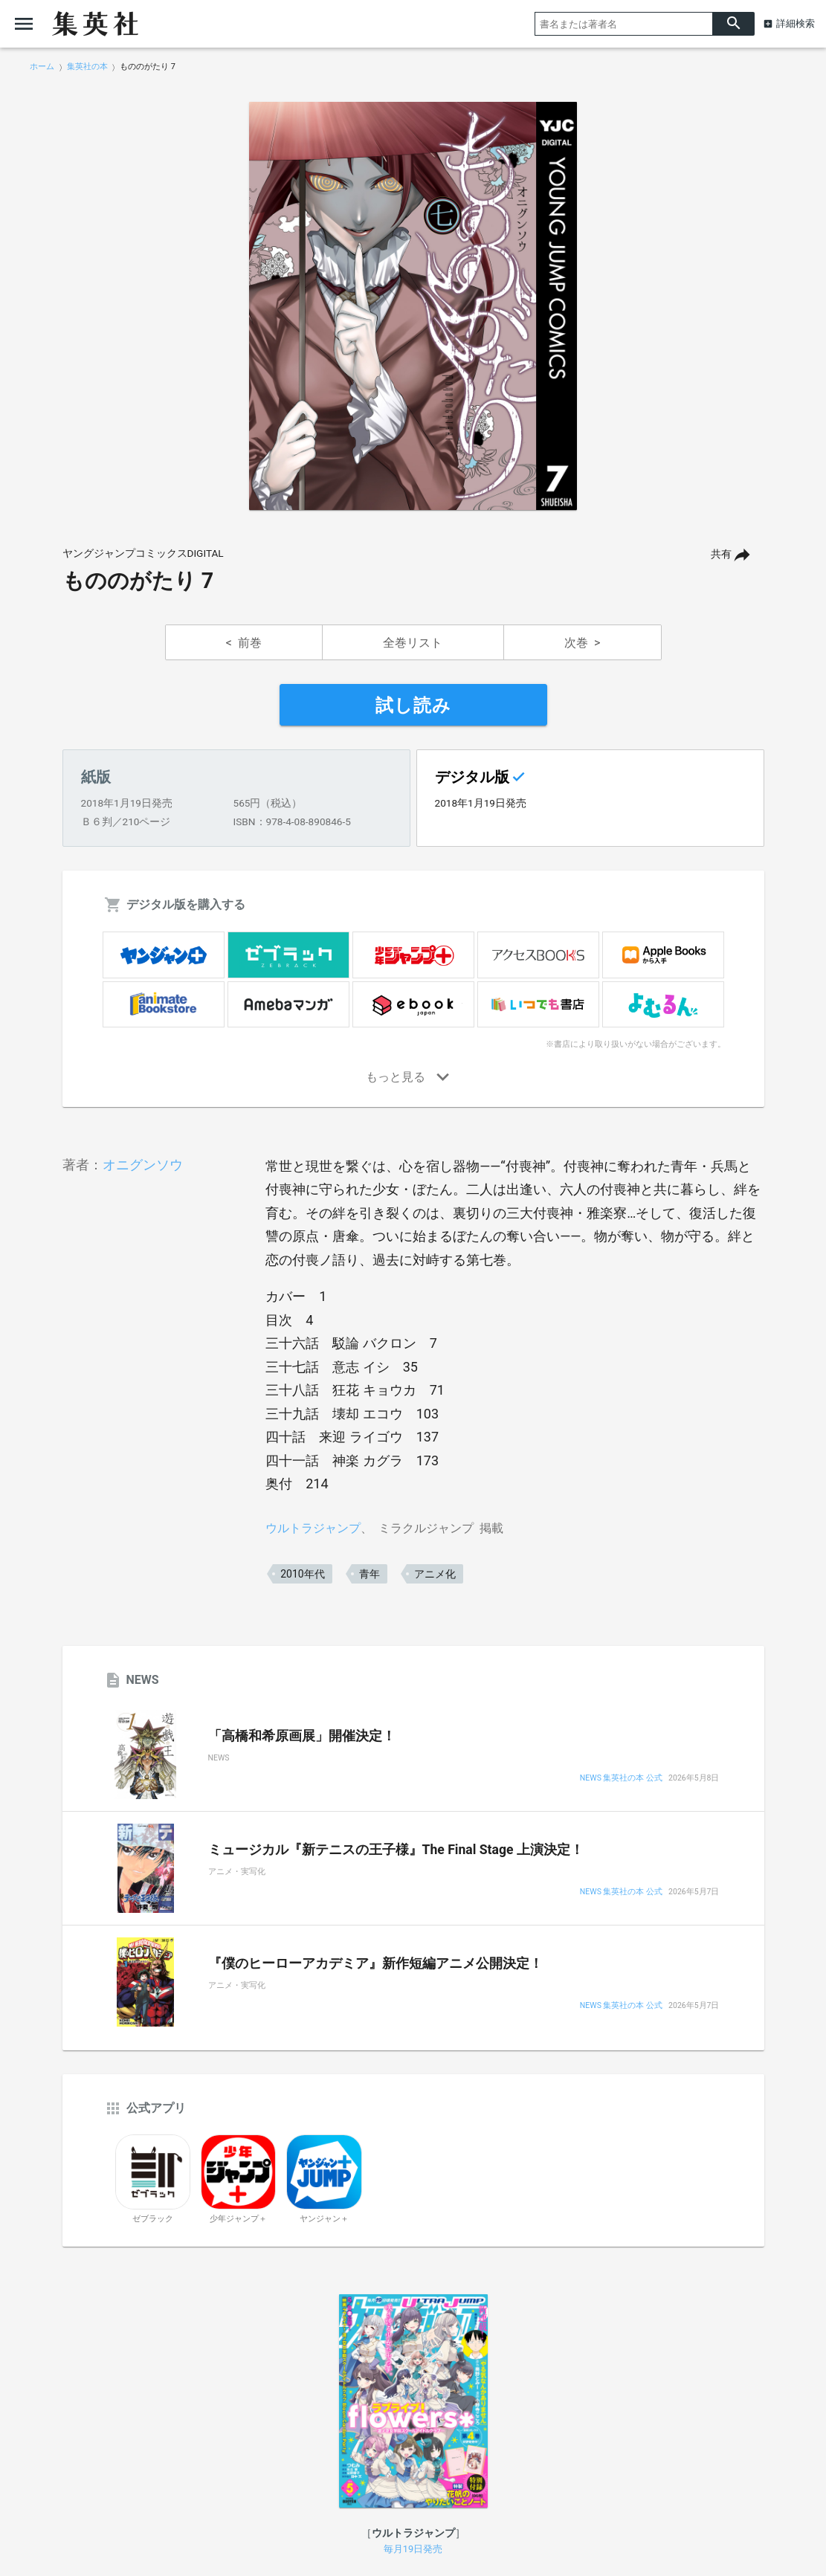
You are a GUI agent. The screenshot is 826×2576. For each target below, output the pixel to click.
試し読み (413, 705)
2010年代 (302, 1574)
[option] (413, 306)
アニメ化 (435, 1574)
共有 (721, 554)
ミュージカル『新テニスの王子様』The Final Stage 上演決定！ (396, 1849)
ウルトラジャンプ (313, 1528)
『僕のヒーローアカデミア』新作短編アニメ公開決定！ (375, 1963)
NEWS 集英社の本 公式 (621, 1779)
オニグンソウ (143, 1164)
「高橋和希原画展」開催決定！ (302, 1735)
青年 (369, 1574)
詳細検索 (795, 23)
